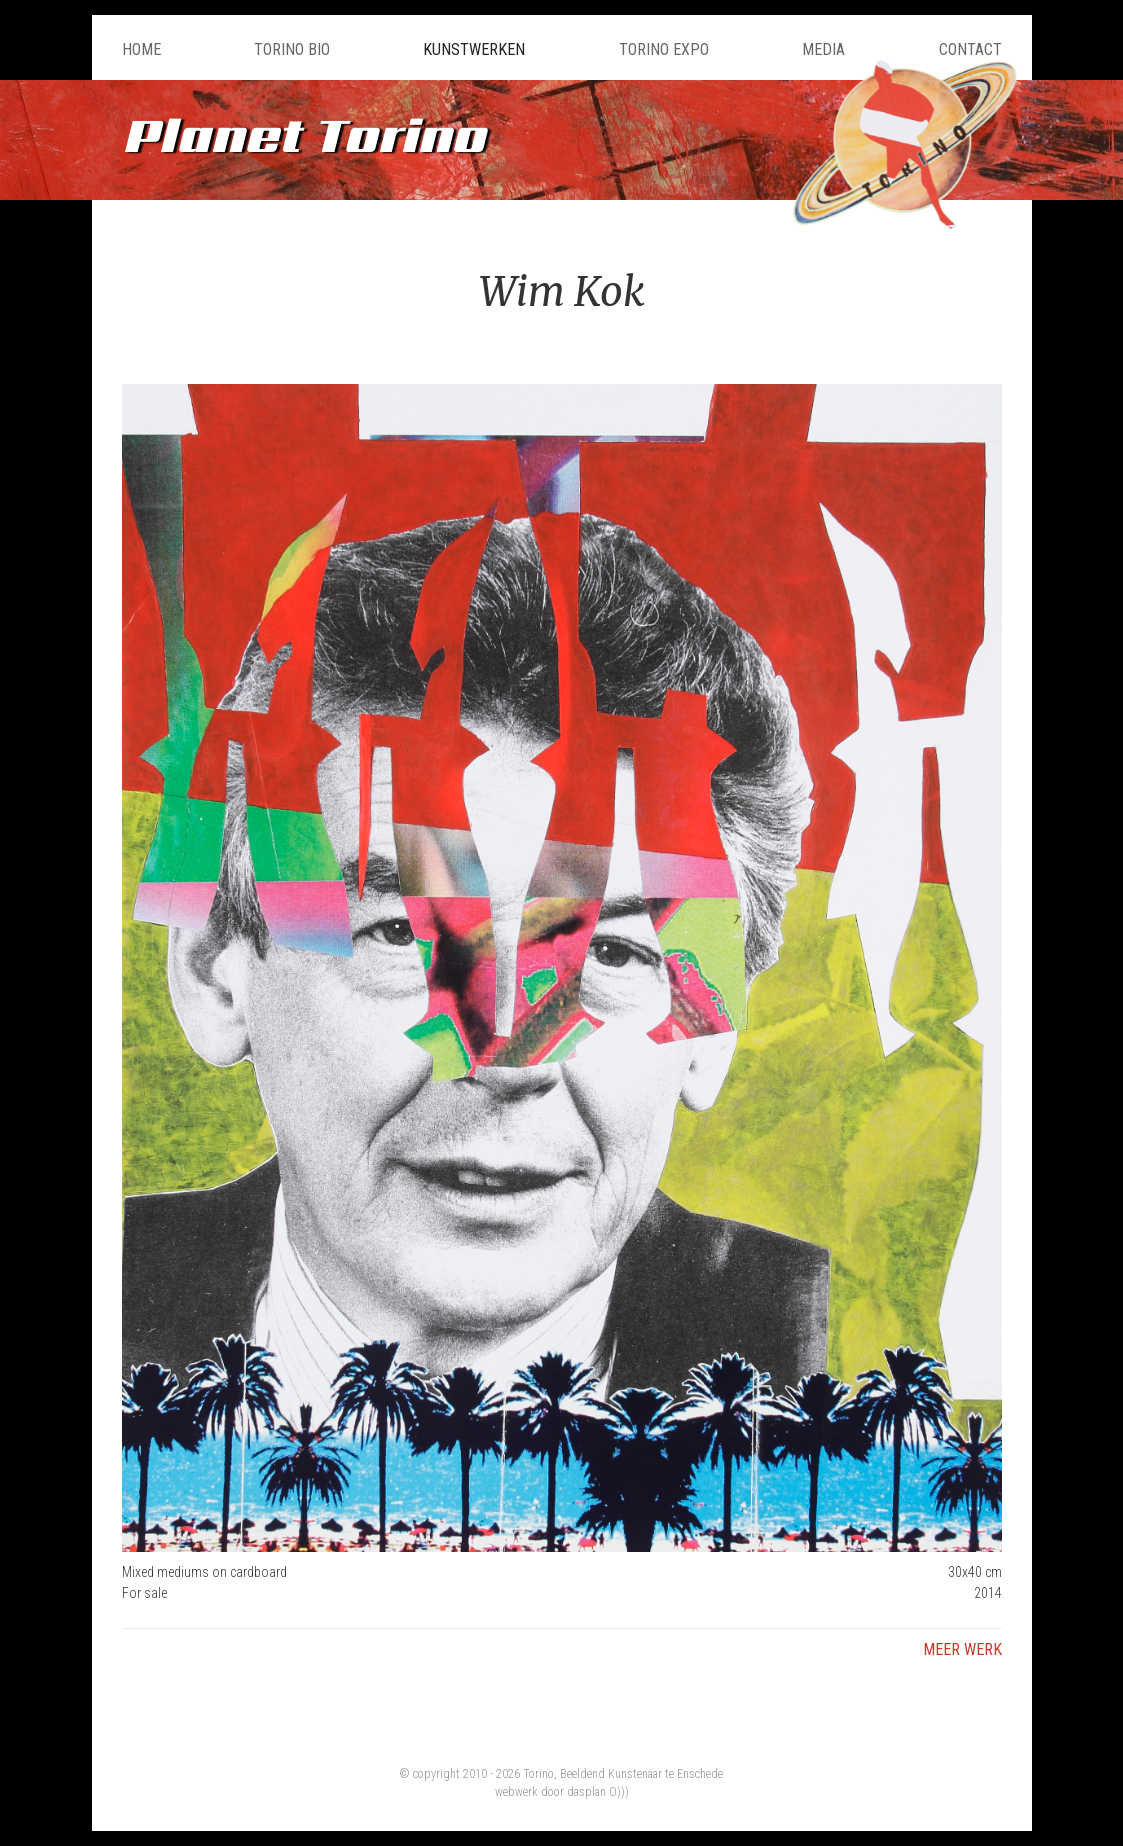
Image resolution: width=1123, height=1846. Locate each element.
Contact (970, 49)
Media (823, 49)
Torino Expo (664, 49)
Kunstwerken (474, 49)
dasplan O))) (598, 1792)
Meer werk (962, 1649)
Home (141, 49)
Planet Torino (303, 135)
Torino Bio (292, 49)
